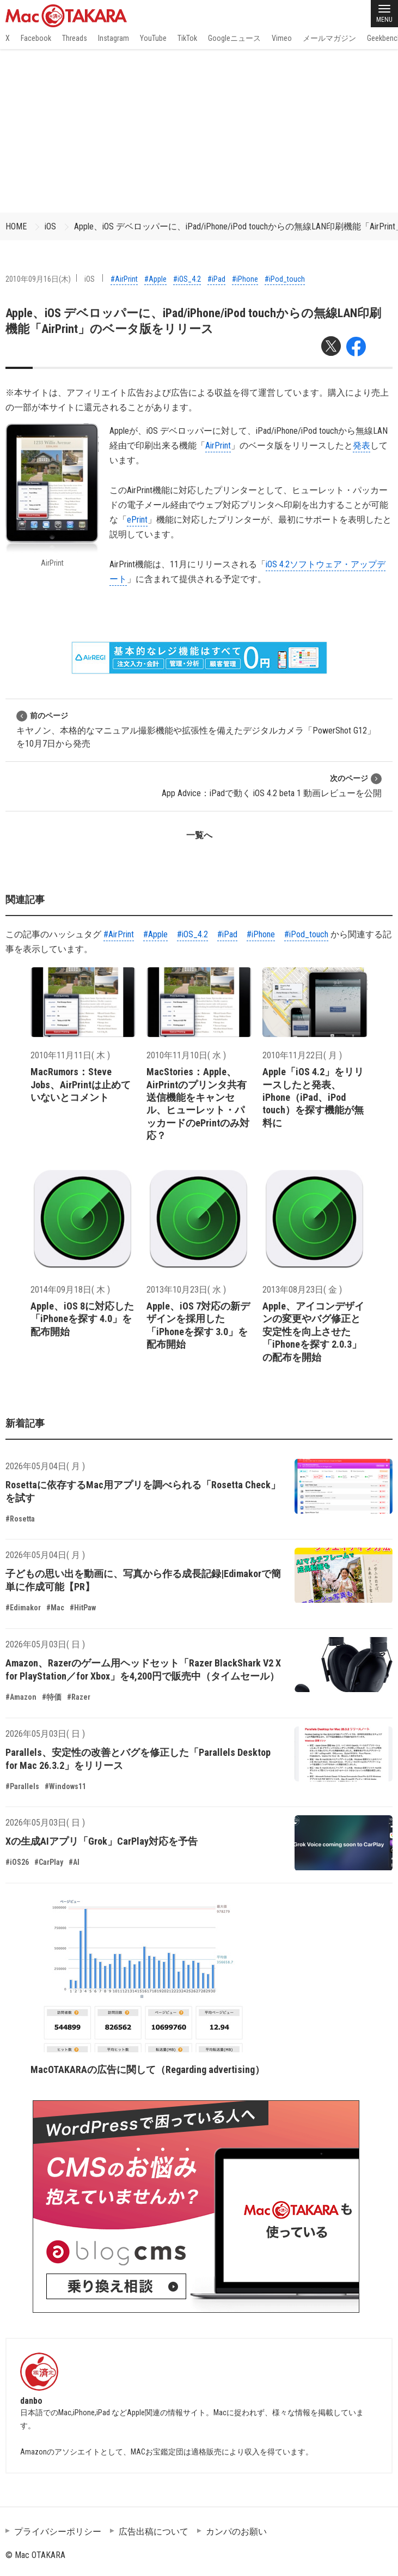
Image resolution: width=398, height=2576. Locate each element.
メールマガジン (329, 38)
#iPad (216, 279)
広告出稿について (153, 2531)
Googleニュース (234, 38)
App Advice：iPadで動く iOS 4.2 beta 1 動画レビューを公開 (272, 785)
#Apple (155, 279)
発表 (361, 445)
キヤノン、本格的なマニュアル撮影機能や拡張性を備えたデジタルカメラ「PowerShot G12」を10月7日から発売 (196, 729)
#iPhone (245, 279)
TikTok (187, 38)
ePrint (137, 519)
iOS (50, 226)
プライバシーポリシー (57, 2531)
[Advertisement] (199, 130)
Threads (74, 38)
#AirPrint (124, 279)
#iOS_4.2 (187, 279)
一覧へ (199, 835)
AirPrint (218, 445)
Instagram (113, 38)
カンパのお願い (236, 2531)
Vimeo (282, 38)
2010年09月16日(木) (38, 279)
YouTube (153, 38)
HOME (16, 226)
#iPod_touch (285, 279)
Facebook (36, 38)
